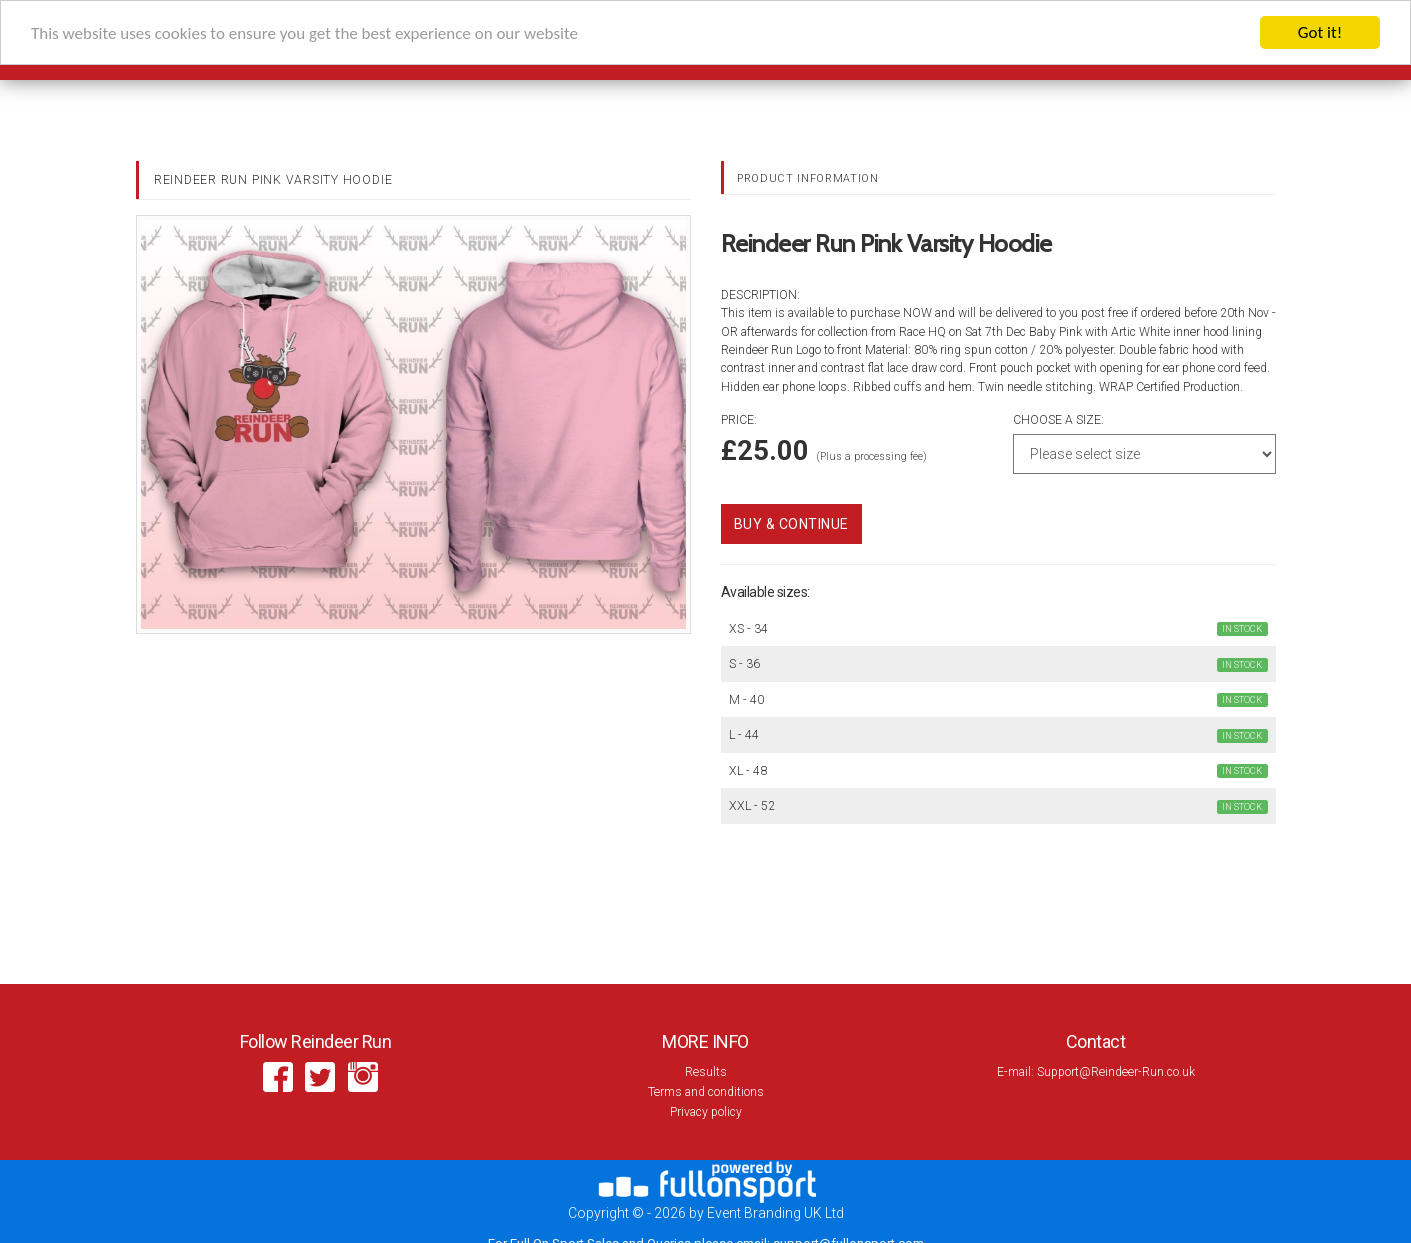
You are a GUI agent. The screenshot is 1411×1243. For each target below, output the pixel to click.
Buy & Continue (791, 524)
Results (706, 1072)
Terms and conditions (706, 1092)
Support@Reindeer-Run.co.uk (1116, 1072)
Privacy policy (706, 1112)
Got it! (1320, 32)
